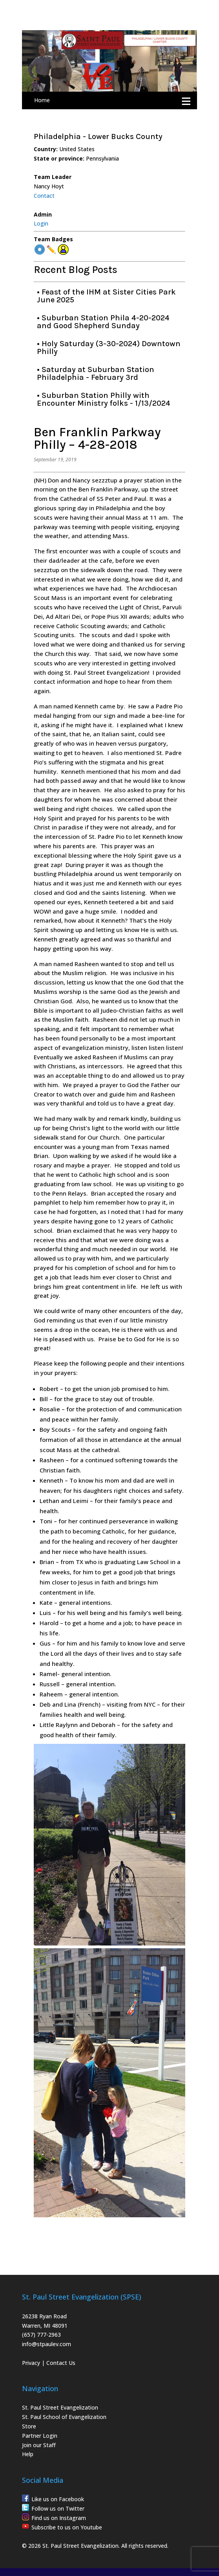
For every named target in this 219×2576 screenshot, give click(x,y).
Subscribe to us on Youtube (66, 2527)
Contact (44, 195)
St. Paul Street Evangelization (60, 2407)
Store (29, 2426)
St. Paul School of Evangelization (64, 2417)
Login (41, 223)
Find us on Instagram (58, 2518)
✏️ (51, 250)
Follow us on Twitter (57, 2508)
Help (27, 2454)
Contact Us (60, 2362)
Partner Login (39, 2435)
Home (42, 100)
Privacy (31, 2362)
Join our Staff (39, 2445)
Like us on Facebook (57, 2499)
